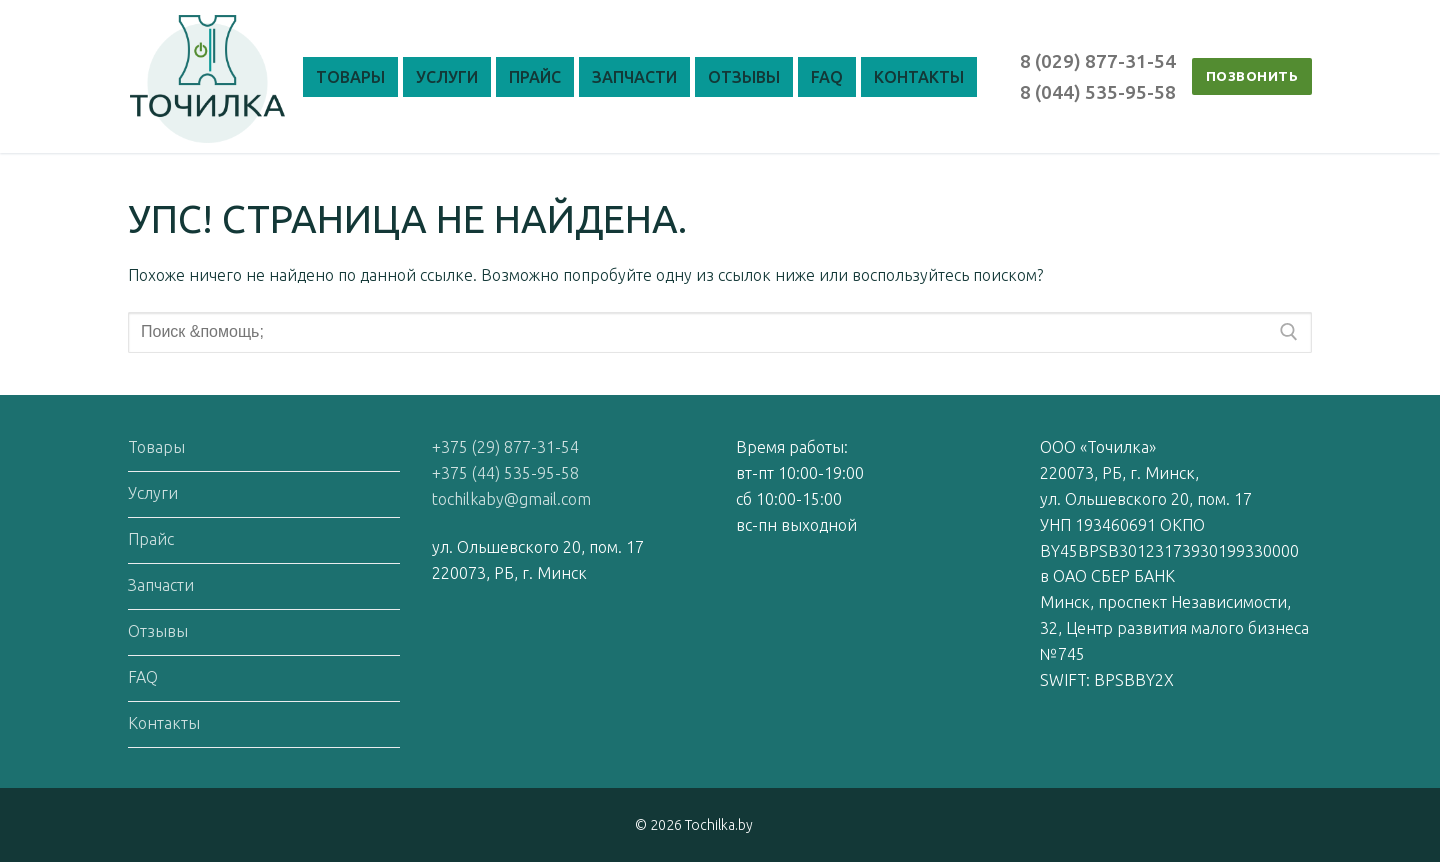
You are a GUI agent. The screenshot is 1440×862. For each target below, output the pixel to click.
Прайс (151, 539)
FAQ (143, 677)
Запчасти (161, 585)
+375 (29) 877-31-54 (505, 447)
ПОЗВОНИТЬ (1252, 76)
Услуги (153, 493)
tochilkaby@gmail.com (511, 499)
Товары (156, 447)
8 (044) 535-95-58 (1098, 92)
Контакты (164, 723)
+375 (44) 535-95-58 (505, 473)
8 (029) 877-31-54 (1098, 61)
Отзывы (158, 631)
